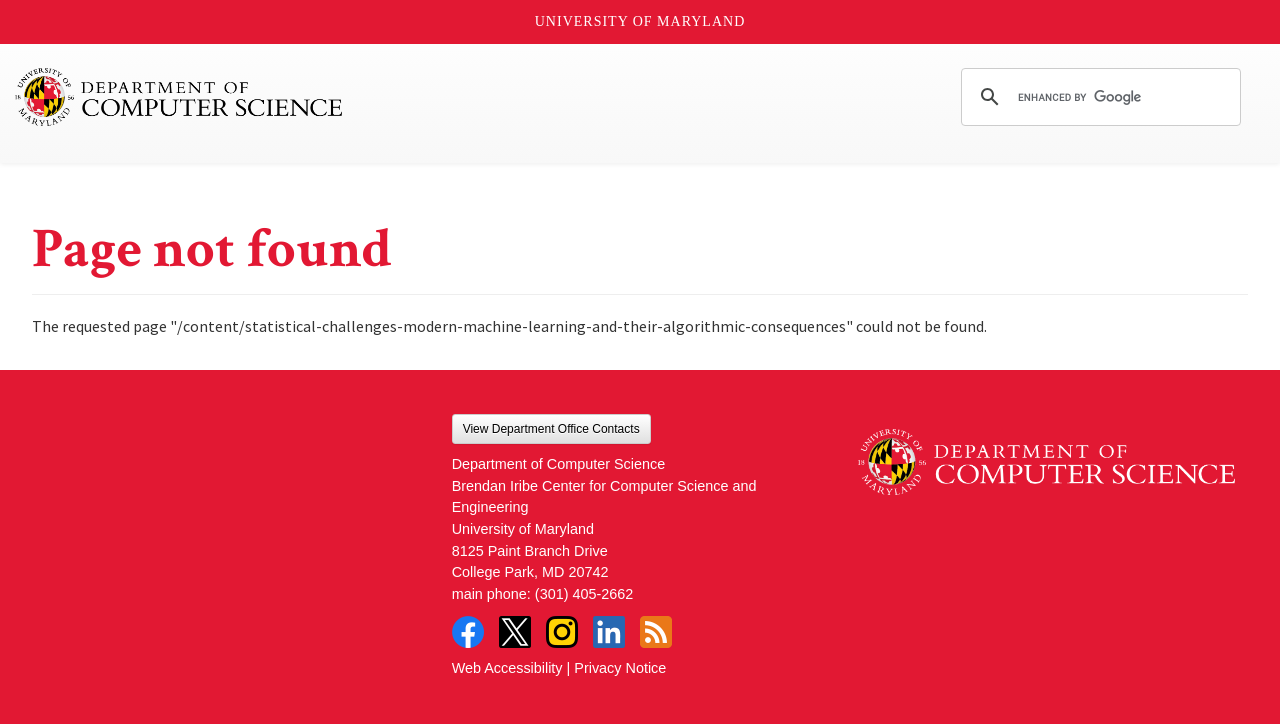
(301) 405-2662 (584, 594)
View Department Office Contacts (551, 429)
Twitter (515, 632)
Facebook (468, 632)
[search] (1098, 97)
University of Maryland (640, 21)
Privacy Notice (620, 668)
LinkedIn (609, 632)
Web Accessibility (507, 668)
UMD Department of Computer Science (180, 97)
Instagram (562, 632)
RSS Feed (656, 632)
